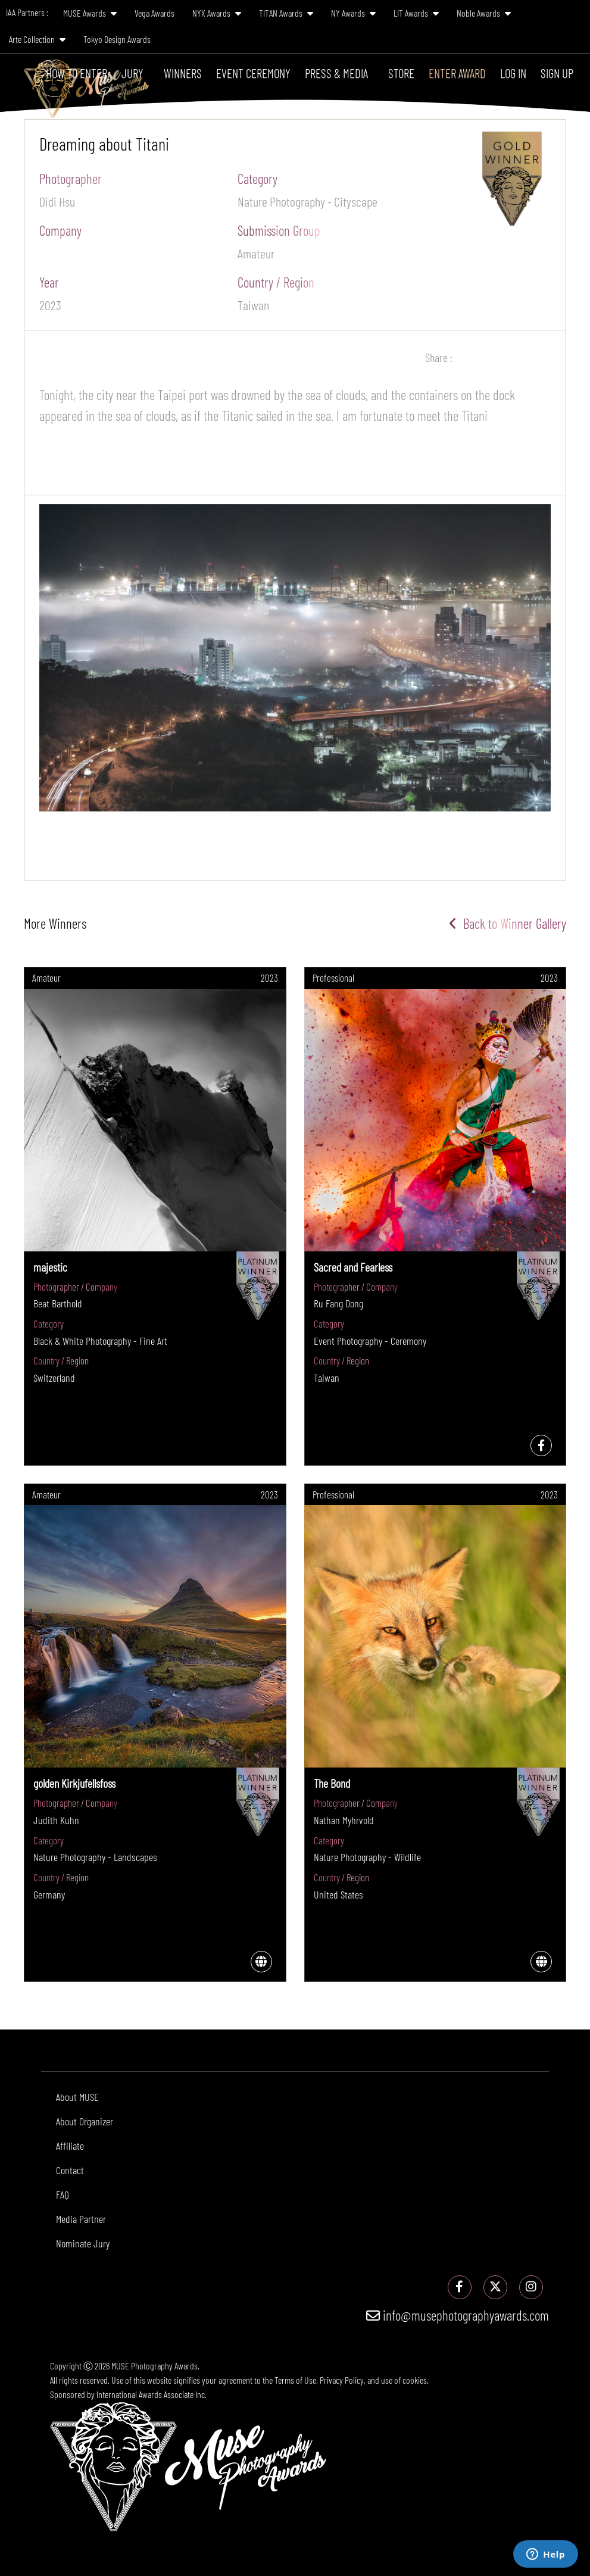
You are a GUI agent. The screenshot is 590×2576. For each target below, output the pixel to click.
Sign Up (557, 72)
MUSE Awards (90, 12)
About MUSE (77, 2096)
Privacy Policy (342, 2379)
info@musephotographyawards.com (457, 2315)
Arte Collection (37, 39)
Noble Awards (484, 12)
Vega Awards (154, 12)
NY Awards (353, 12)
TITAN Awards (286, 12)
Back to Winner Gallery (507, 923)
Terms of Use (295, 2379)
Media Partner (81, 2218)
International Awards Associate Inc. (151, 2394)
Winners (183, 72)
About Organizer (84, 2121)
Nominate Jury (83, 2243)
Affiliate (70, 2145)
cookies (414, 2379)
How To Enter (76, 72)
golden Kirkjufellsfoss (74, 1783)
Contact (70, 2170)
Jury (132, 72)
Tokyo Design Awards (117, 39)
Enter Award (457, 72)
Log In (513, 72)
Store (401, 72)
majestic (50, 1267)
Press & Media (336, 72)
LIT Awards (416, 12)
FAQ (62, 2194)
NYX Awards (216, 12)
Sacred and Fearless (353, 1267)
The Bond (332, 1783)
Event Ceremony (253, 72)
